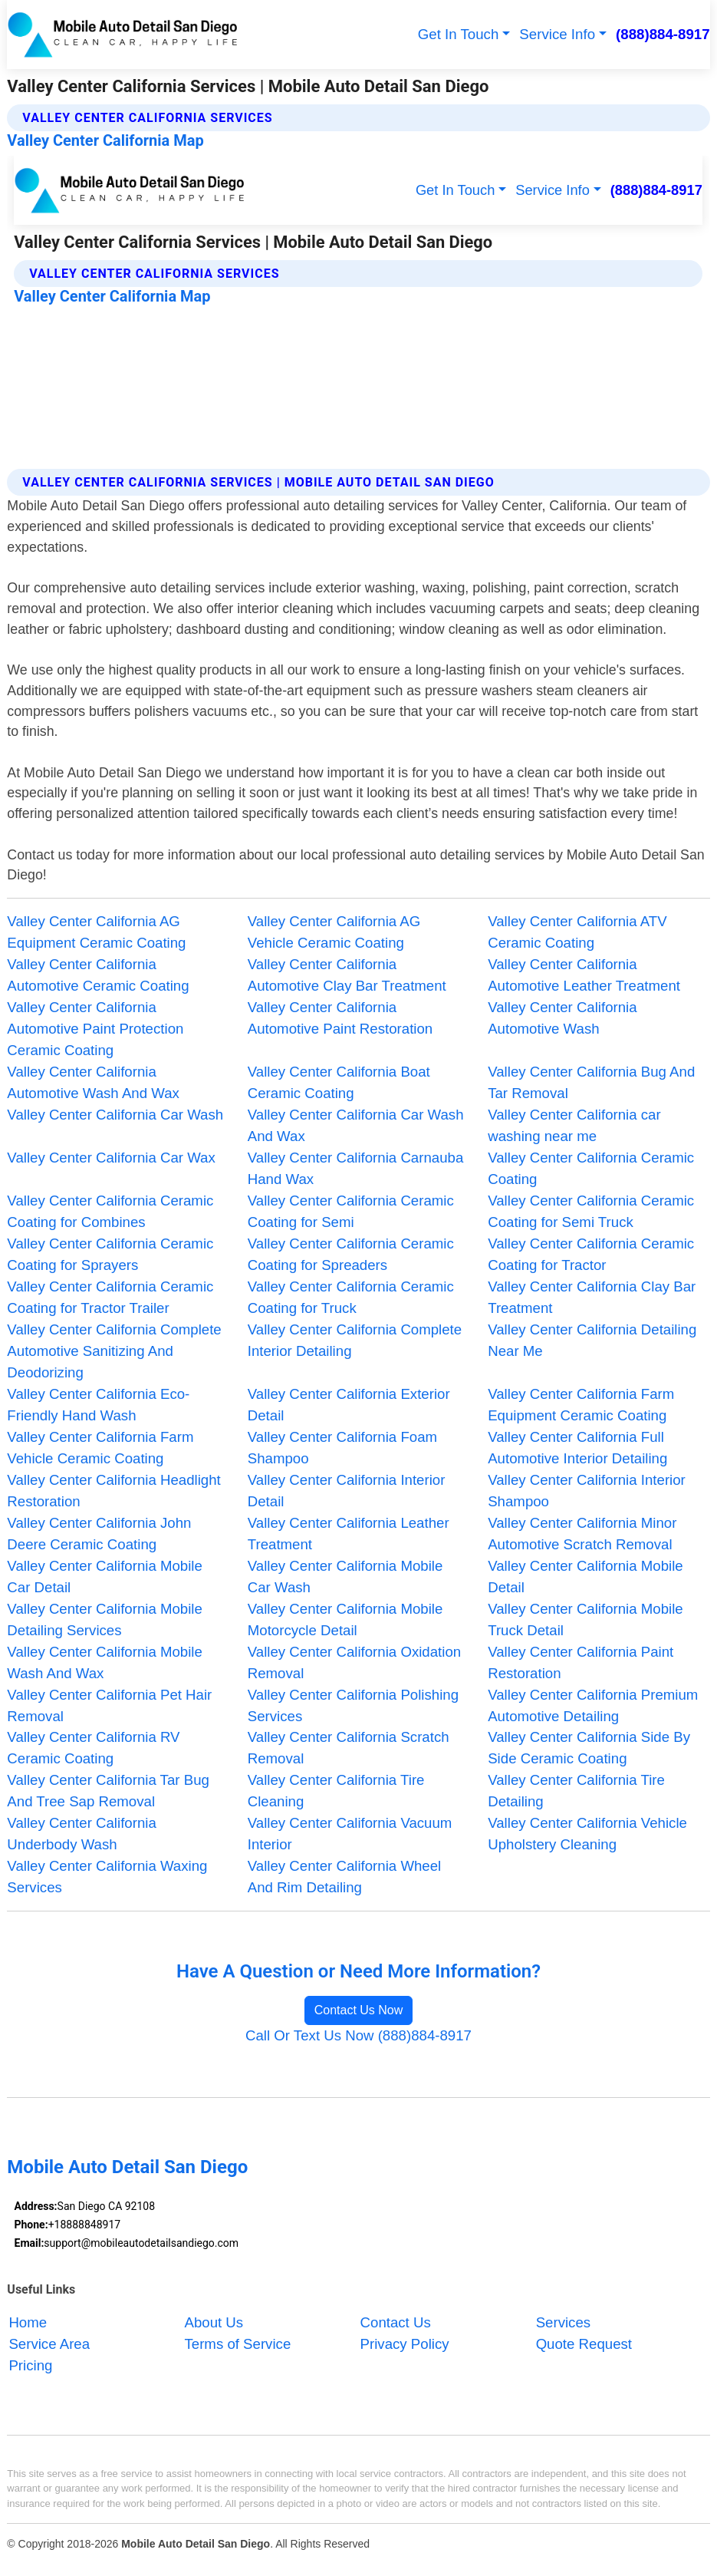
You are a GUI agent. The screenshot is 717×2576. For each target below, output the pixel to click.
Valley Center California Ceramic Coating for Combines (110, 1211)
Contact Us (395, 2322)
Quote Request (584, 2344)
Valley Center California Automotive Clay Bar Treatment (347, 975)
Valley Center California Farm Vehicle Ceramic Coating (100, 1447)
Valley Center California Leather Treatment (348, 1533)
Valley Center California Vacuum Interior (350, 1833)
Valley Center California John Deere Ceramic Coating (99, 1533)
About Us (213, 2322)
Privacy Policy (404, 2344)
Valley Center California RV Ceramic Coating (93, 1747)
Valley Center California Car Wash (115, 1115)
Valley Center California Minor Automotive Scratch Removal (582, 1533)
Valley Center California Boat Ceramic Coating (339, 1082)
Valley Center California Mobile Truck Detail (585, 1619)
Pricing (30, 2365)
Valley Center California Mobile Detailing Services (104, 1619)
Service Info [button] (557, 34)
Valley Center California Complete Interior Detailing (355, 1340)
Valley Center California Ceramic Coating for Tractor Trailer (110, 1297)
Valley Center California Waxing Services (107, 1876)
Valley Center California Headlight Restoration (113, 1490)
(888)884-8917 (663, 34)
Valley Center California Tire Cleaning (336, 1790)
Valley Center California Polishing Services (353, 1705)
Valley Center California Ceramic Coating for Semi (351, 1211)
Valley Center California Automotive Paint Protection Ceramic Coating (95, 1028)
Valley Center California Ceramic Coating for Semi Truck (591, 1211)
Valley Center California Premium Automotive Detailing (593, 1705)
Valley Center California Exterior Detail (349, 1404)
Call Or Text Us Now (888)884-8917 (358, 2035)
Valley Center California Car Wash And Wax (356, 1125)
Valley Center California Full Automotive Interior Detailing (577, 1447)
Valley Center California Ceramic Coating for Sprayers (110, 1254)
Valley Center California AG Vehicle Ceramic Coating (334, 932)
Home (27, 2322)
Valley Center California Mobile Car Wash (345, 1576)
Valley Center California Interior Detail (347, 1490)
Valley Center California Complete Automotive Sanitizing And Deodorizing (114, 1350)
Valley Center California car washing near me (574, 1125)
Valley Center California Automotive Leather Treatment (584, 975)
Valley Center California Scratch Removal (348, 1747)
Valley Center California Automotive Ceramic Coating (98, 975)
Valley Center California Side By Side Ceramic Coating (589, 1747)
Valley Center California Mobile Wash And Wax (104, 1662)
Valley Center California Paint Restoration (580, 1662)
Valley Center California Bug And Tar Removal (591, 1082)
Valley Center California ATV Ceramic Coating (577, 932)
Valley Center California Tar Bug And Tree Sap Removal (108, 1790)
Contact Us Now (358, 2010)
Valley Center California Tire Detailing (576, 1790)
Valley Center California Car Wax (111, 1157)
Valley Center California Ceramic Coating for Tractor (591, 1254)
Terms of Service (237, 2344)
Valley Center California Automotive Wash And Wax (93, 1082)
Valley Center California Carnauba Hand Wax (355, 1168)
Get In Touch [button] (458, 34)
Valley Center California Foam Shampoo (342, 1447)
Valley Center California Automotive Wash (562, 1018)
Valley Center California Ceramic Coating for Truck (351, 1297)
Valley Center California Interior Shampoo (587, 1490)
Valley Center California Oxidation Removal (354, 1662)
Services (563, 2322)
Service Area (49, 2344)
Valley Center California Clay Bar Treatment (592, 1297)
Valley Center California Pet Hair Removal (109, 1705)
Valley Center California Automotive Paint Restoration (340, 1018)
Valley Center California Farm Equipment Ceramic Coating (581, 1404)
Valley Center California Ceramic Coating (591, 1168)
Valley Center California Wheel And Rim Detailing (344, 1876)
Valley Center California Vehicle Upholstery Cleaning (587, 1833)
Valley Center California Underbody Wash (81, 1833)
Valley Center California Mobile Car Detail (104, 1576)
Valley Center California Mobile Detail (585, 1576)
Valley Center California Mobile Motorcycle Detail (345, 1619)
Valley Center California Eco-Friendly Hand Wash (98, 1404)
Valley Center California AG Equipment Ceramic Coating (96, 932)
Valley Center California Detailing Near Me (592, 1340)
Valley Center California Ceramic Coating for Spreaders (351, 1254)
